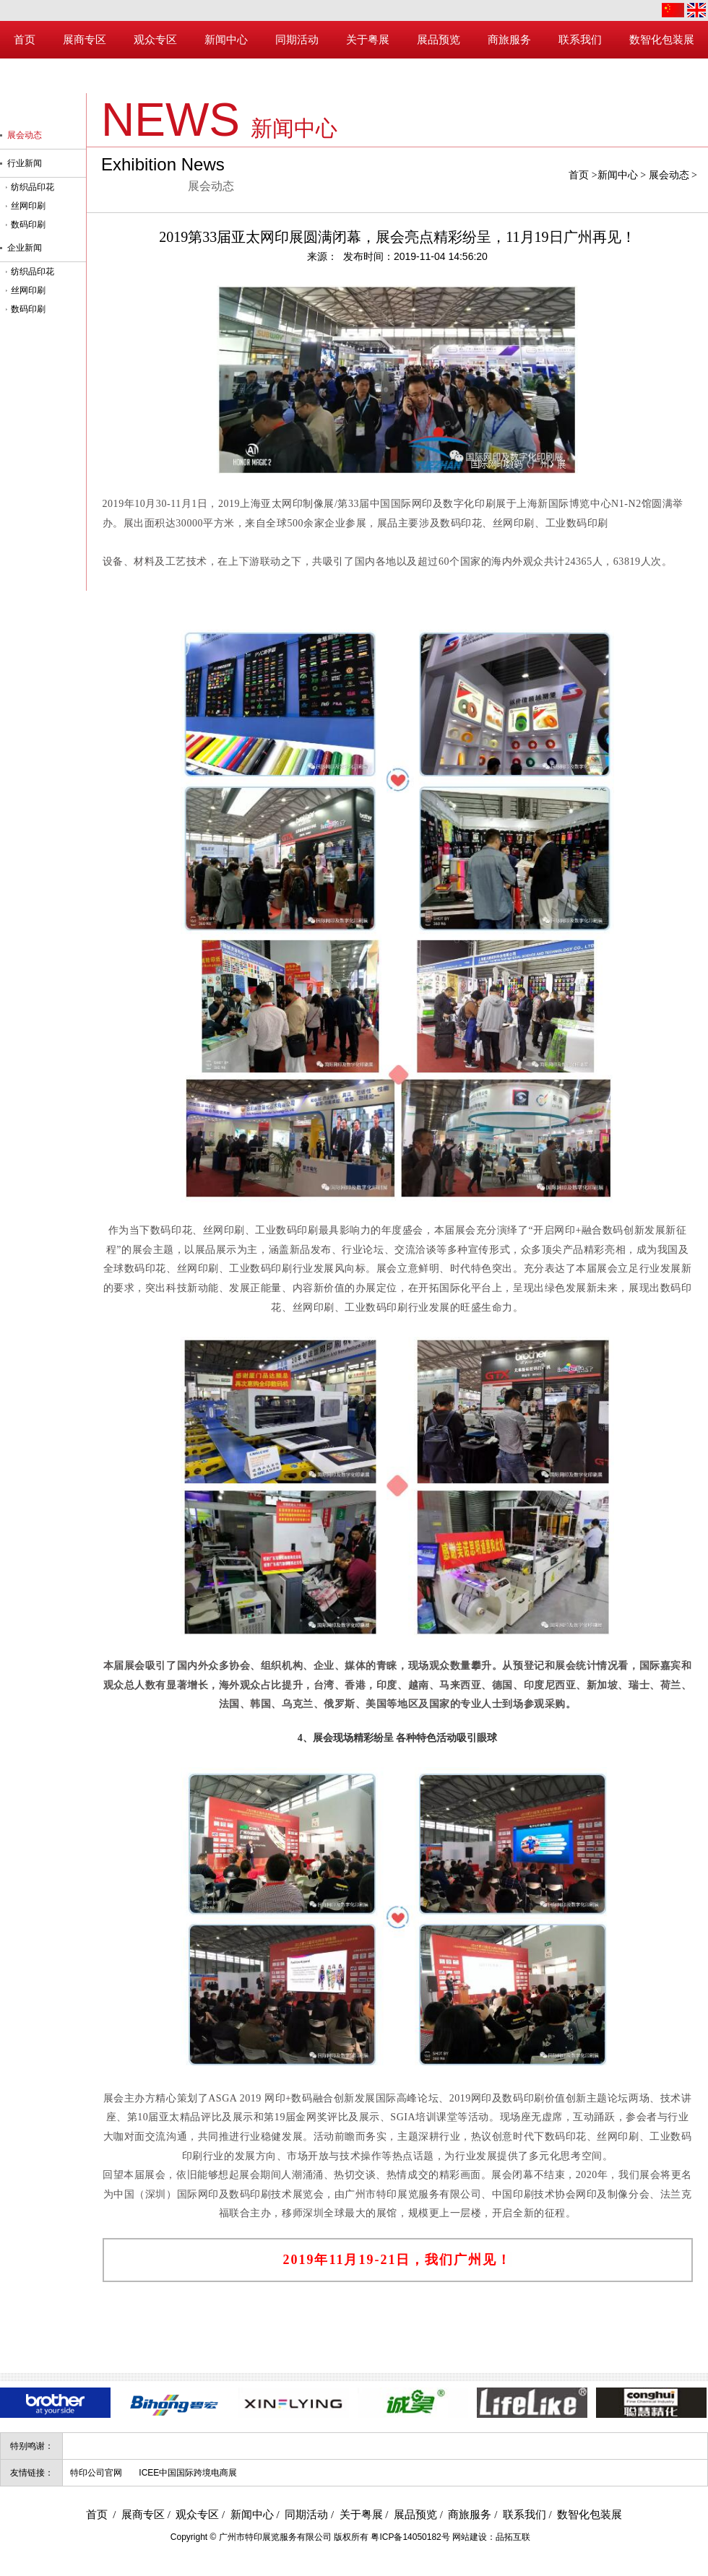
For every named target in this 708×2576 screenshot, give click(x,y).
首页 (579, 175)
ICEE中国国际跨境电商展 (188, 2473)
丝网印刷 (28, 206)
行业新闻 (24, 163)
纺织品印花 (32, 187)
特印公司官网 (96, 2473)
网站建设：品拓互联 (491, 2537)
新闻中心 (617, 175)
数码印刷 (28, 225)
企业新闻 (24, 248)
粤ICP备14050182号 (410, 2537)
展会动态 (669, 175)
